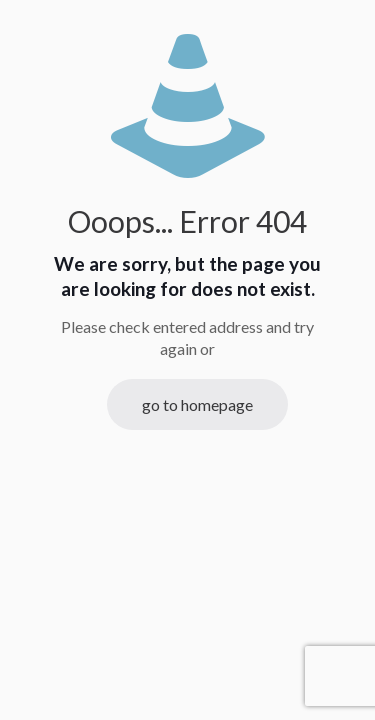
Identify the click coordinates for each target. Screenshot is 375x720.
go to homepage (197, 404)
